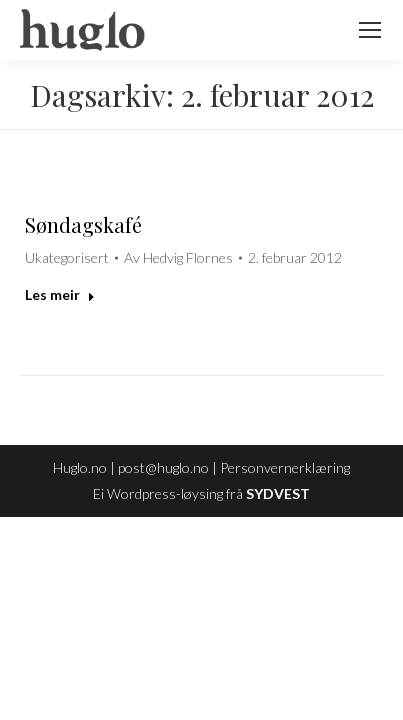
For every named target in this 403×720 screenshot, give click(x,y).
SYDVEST (278, 493)
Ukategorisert (67, 257)
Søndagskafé (83, 224)
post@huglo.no (163, 467)
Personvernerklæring (285, 467)
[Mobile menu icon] (370, 30)
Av (178, 257)
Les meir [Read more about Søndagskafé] (60, 294)
